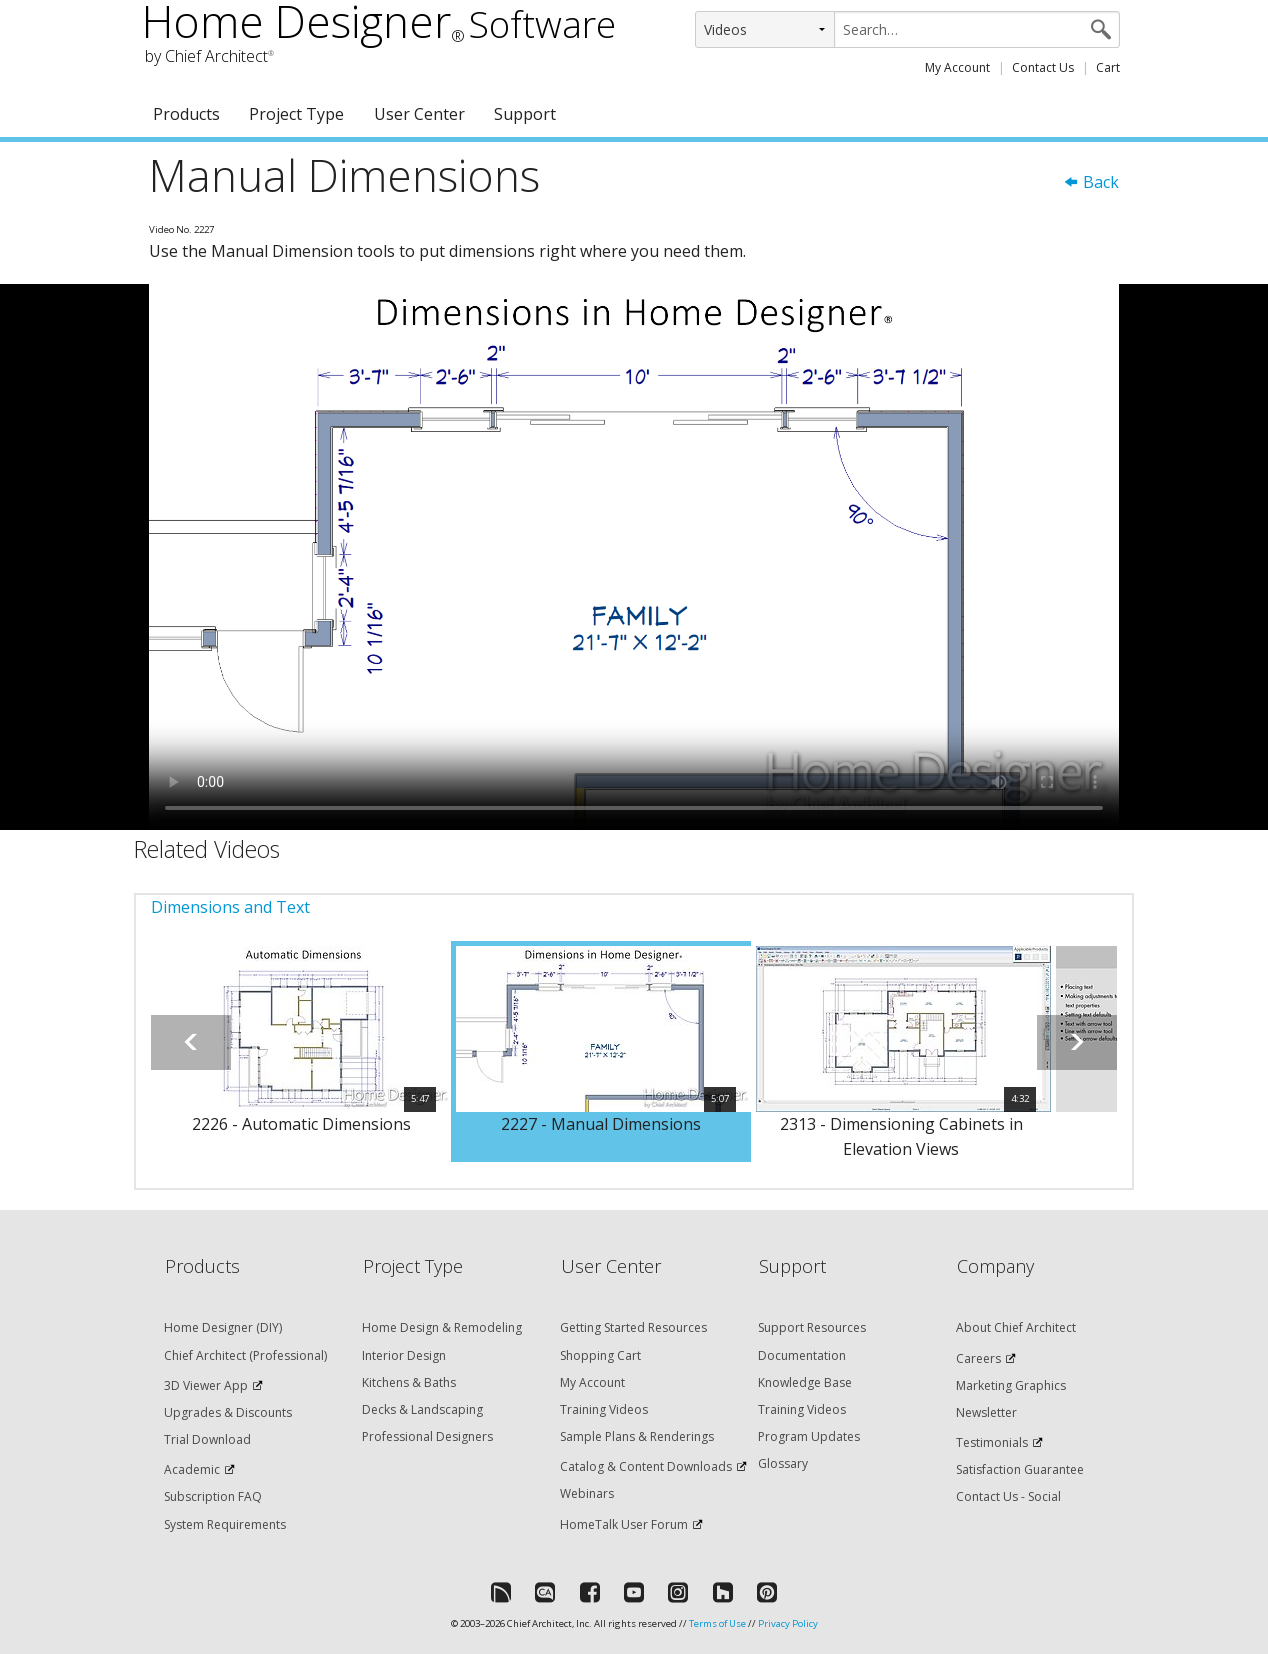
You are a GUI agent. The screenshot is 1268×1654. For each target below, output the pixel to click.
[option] (301, 1052)
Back (1091, 182)
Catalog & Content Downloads (646, 1466)
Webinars (587, 1493)
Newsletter (986, 1412)
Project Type (296, 114)
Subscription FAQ (213, 1496)
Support (525, 114)
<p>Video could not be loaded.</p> (634, 557)
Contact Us (1043, 67)
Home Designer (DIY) (223, 1327)
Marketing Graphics (1011, 1385)
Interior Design (404, 1355)
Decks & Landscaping (422, 1409)
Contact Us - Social (1008, 1496)
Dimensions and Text (230, 907)
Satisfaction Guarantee (1020, 1469)
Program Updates (809, 1436)
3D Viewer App (206, 1385)
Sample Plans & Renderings (637, 1436)
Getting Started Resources (633, 1327)
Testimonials (992, 1442)
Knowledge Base (805, 1382)
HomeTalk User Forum (624, 1524)
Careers (978, 1358)
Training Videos (604, 1409)
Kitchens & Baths (409, 1382)
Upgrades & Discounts (228, 1412)
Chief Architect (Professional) (245, 1355)
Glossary (783, 1463)
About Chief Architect (1016, 1327)
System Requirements (225, 1524)
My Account (957, 67)
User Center (419, 114)
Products (186, 114)
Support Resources (812, 1327)
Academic (192, 1469)
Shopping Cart (600, 1355)
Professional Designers (427, 1436)
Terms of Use (717, 1623)
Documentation (802, 1355)
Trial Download (207, 1439)
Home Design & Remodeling (442, 1327)
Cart (1108, 67)
